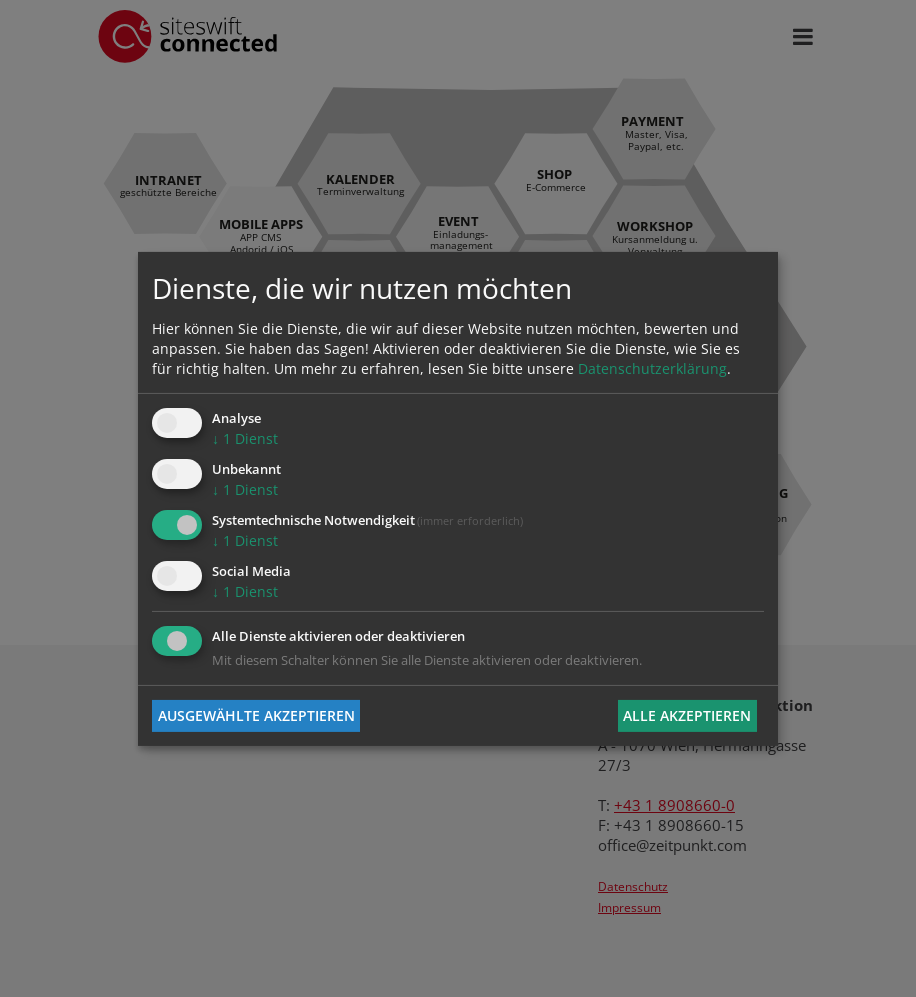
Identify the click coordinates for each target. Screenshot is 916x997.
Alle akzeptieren (687, 715)
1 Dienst (245, 438)
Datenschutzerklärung (652, 368)
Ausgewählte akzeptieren (256, 715)
